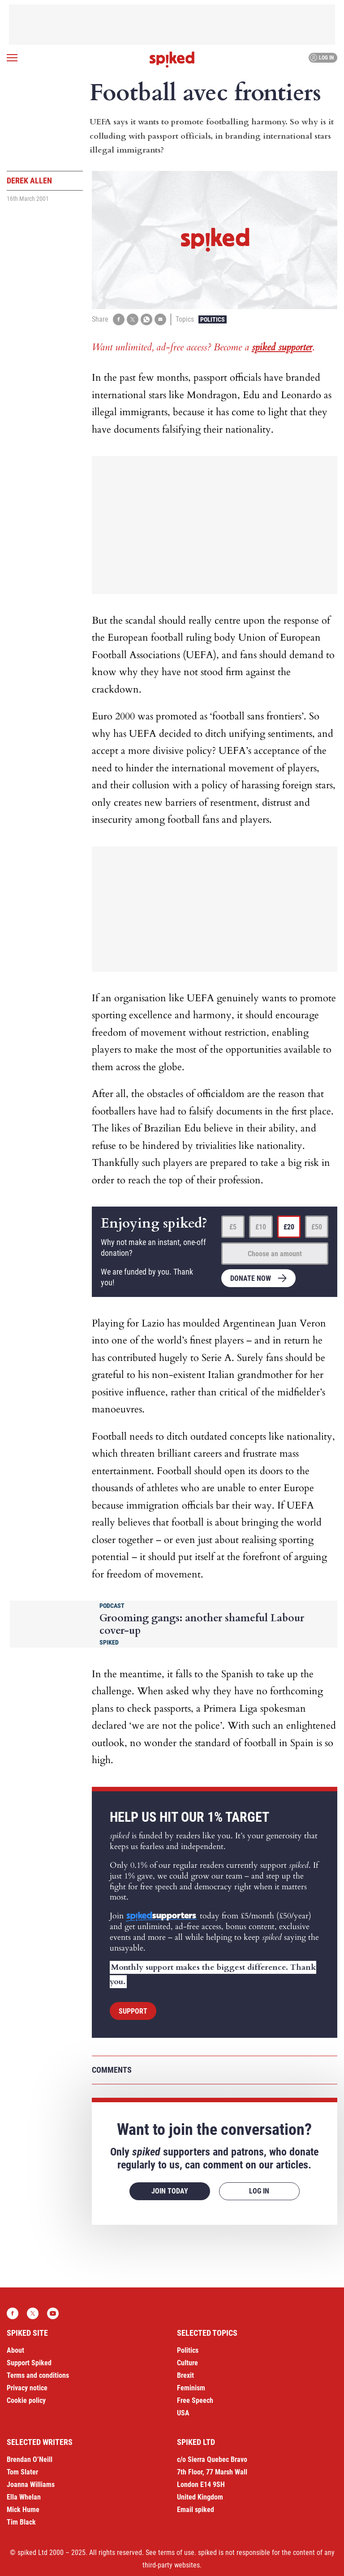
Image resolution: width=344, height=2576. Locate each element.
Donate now (250, 1278)
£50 (316, 1227)
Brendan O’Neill (29, 2459)
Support (133, 2011)
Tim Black (21, 2522)
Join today (169, 2191)
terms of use (176, 2552)
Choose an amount (275, 1254)
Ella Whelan (24, 2497)
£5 (232, 1227)
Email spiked (195, 2509)
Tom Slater (22, 2472)
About (15, 2350)
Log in (322, 57)
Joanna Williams (31, 2484)
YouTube (53, 2313)
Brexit (185, 2375)
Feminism (191, 2388)
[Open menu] (12, 58)
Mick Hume (23, 2509)
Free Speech (195, 2400)
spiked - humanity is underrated (172, 59)
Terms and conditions (38, 2375)
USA (183, 2413)
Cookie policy (26, 2400)
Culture (187, 2363)
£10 (260, 1227)
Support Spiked (29, 2363)
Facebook (12, 2313)
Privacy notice (27, 2388)
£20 (289, 1227)
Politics (212, 319)
